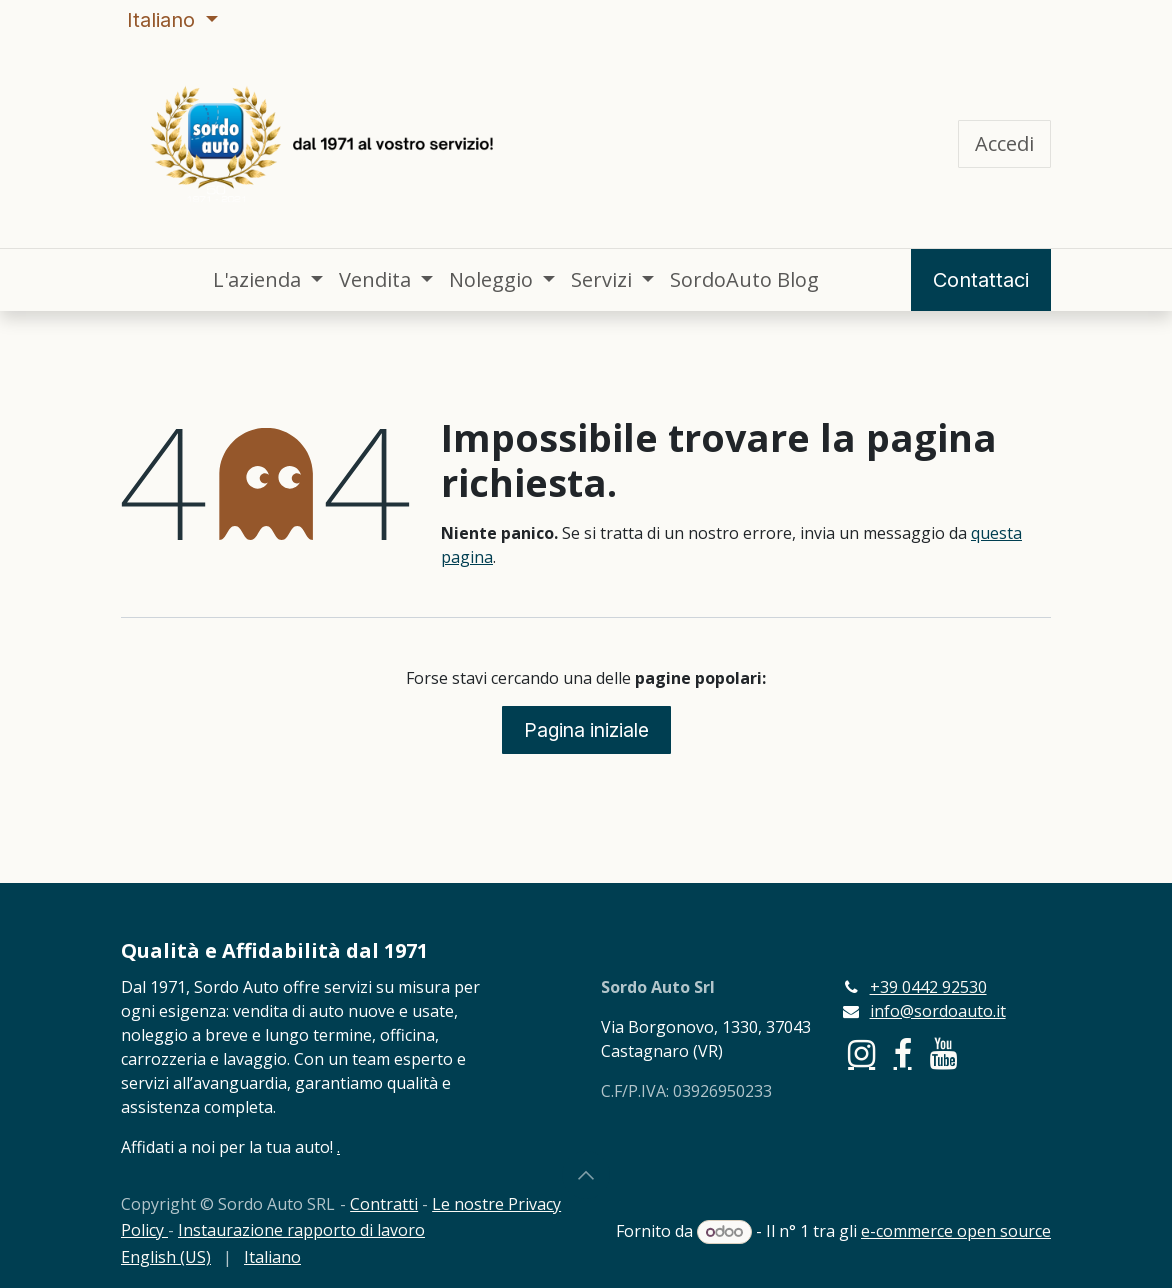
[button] (586, 1175)
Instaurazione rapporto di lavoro (301, 1230)
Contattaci (981, 280)
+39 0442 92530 (928, 987)
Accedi (1004, 143)
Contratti (384, 1204)
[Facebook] (903, 1054)
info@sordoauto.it (938, 1011)
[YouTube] (943, 1054)
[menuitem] (268, 280)
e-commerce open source (956, 1231)
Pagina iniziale (586, 730)
